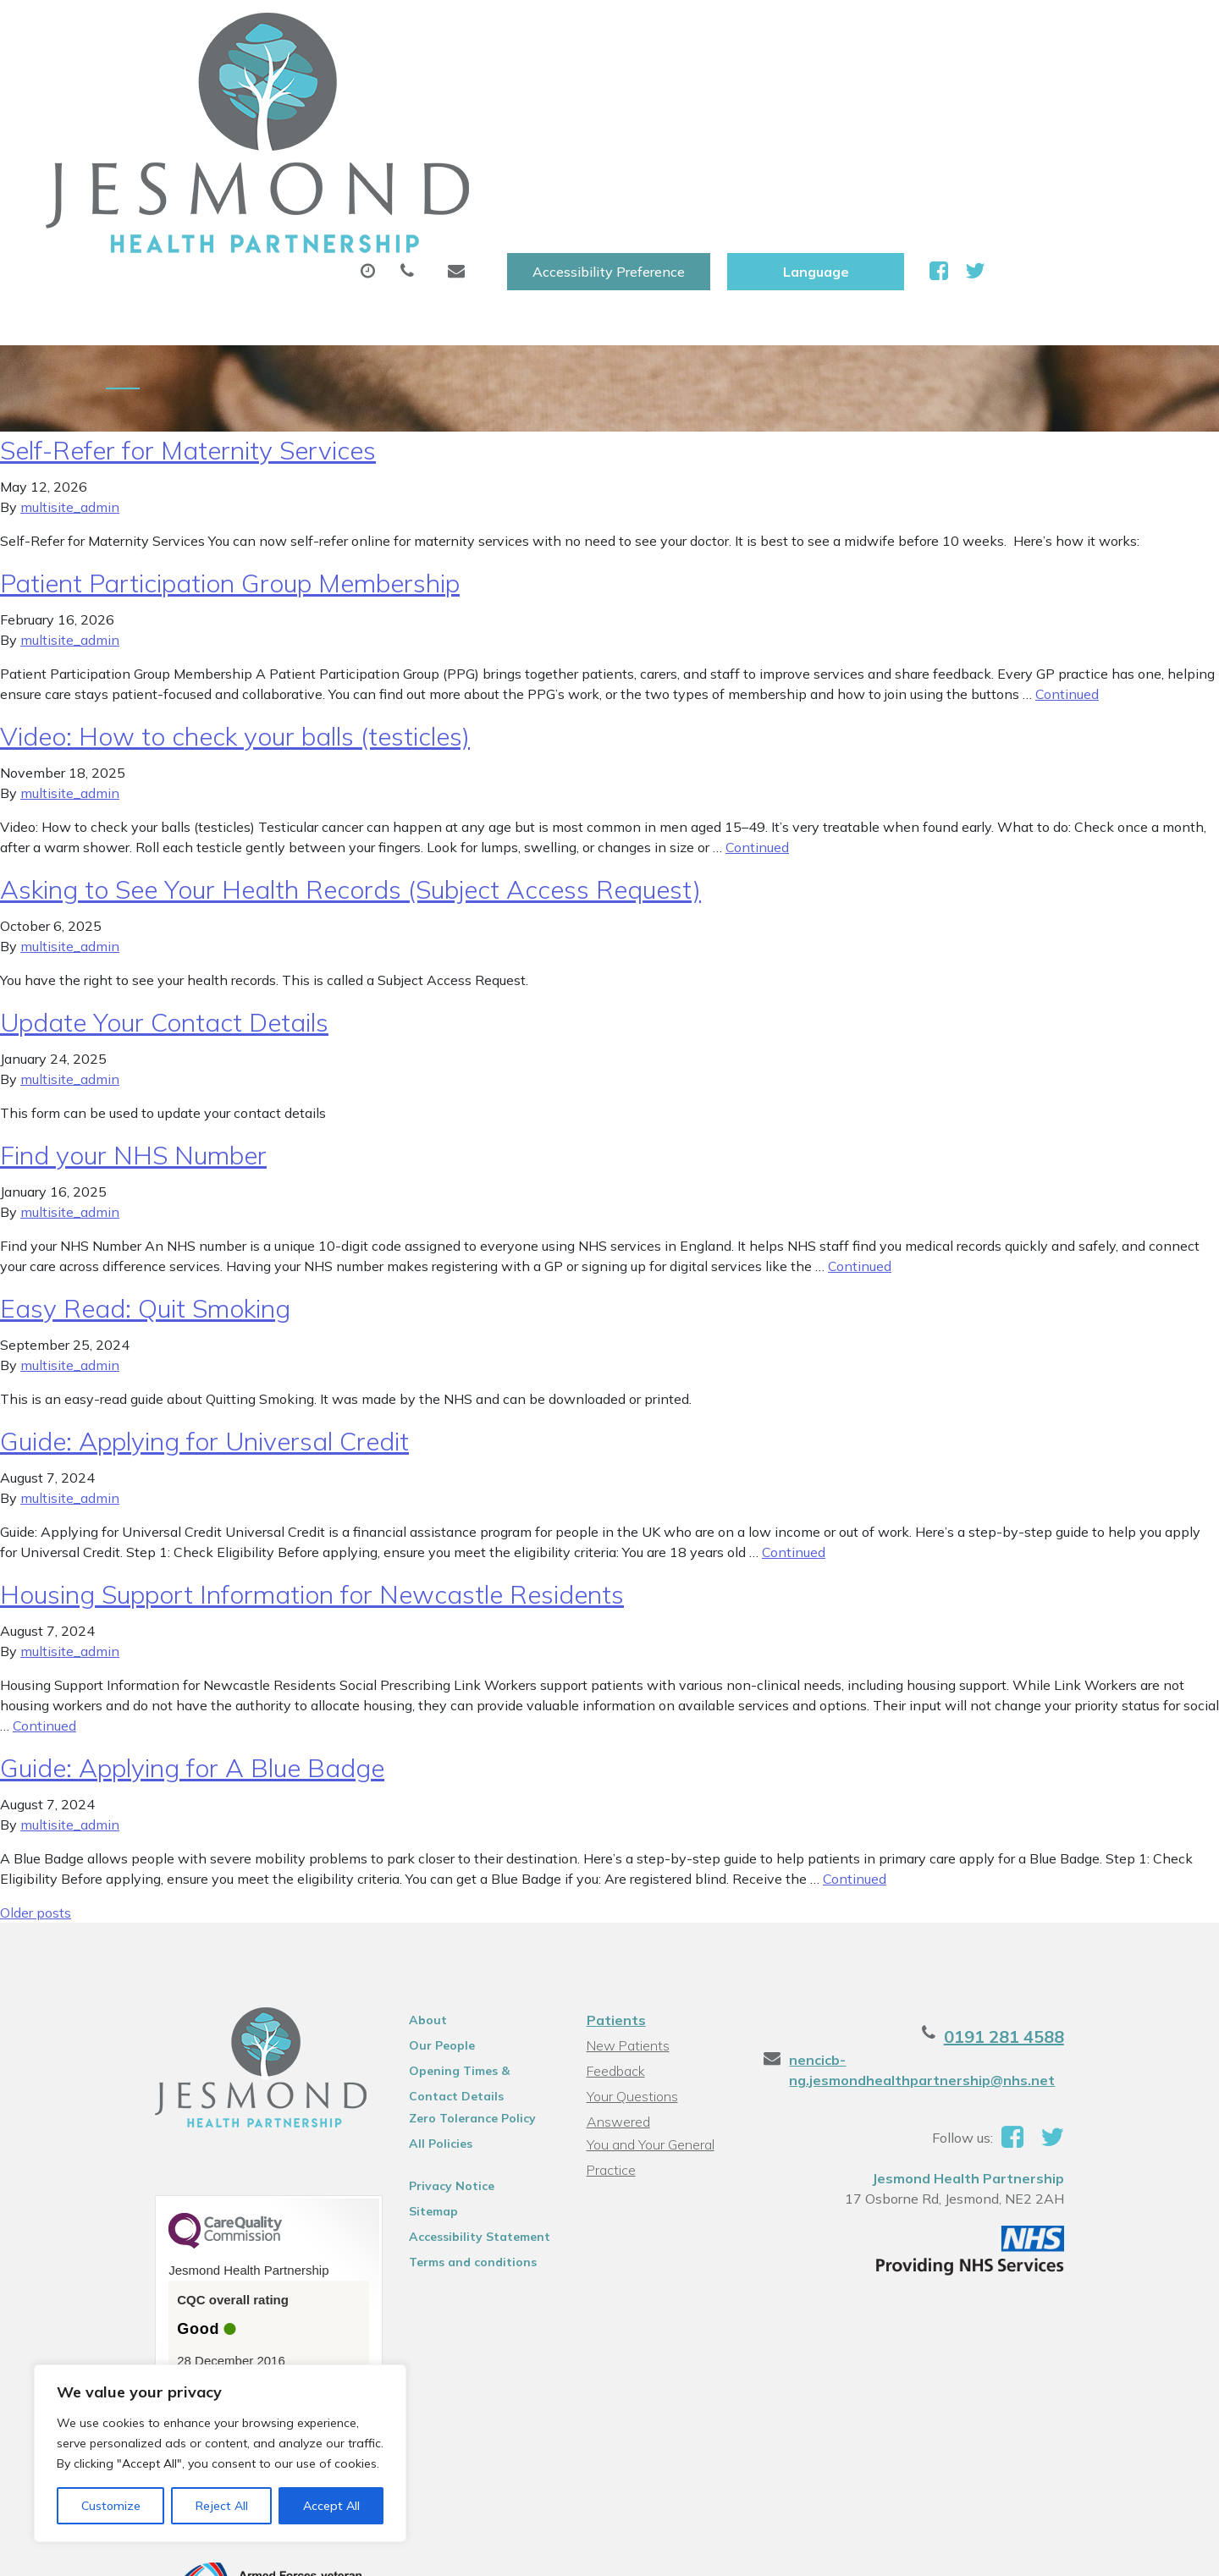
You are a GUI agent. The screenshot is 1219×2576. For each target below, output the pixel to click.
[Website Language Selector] (1003, 31)
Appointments (435, 83)
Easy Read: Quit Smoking (145, 1180)
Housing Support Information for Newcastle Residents (312, 1466)
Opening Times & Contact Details (461, 1945)
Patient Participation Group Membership (230, 455)
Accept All (331, 2505)
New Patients (979, 83)
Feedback (612, 1943)
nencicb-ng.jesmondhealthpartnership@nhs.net (940, 1942)
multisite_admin (69, 379)
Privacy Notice (428, 2058)
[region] (220, 2453)
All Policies (417, 2015)
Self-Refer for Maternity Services (188, 322)
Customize (111, 2505)
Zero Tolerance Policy (448, 1990)
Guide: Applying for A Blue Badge (192, 1640)
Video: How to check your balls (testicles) (235, 608)
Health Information (335, 143)
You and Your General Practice (647, 1995)
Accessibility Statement (456, 2108)
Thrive (1100, 2550)
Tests (862, 83)
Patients (613, 1892)
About (291, 83)
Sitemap (409, 2083)
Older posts (35, 1784)
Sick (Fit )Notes (740, 83)
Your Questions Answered (662, 1968)
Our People (418, 1917)
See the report (175, 2261)
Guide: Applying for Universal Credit (204, 1313)
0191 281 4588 (1056, 1908)
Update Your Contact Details (164, 894)
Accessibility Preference (796, 31)
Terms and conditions (449, 2134)
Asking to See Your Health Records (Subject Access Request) (350, 762)
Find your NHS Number (133, 1027)
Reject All (222, 2505)
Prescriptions (592, 83)
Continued (1067, 566)
